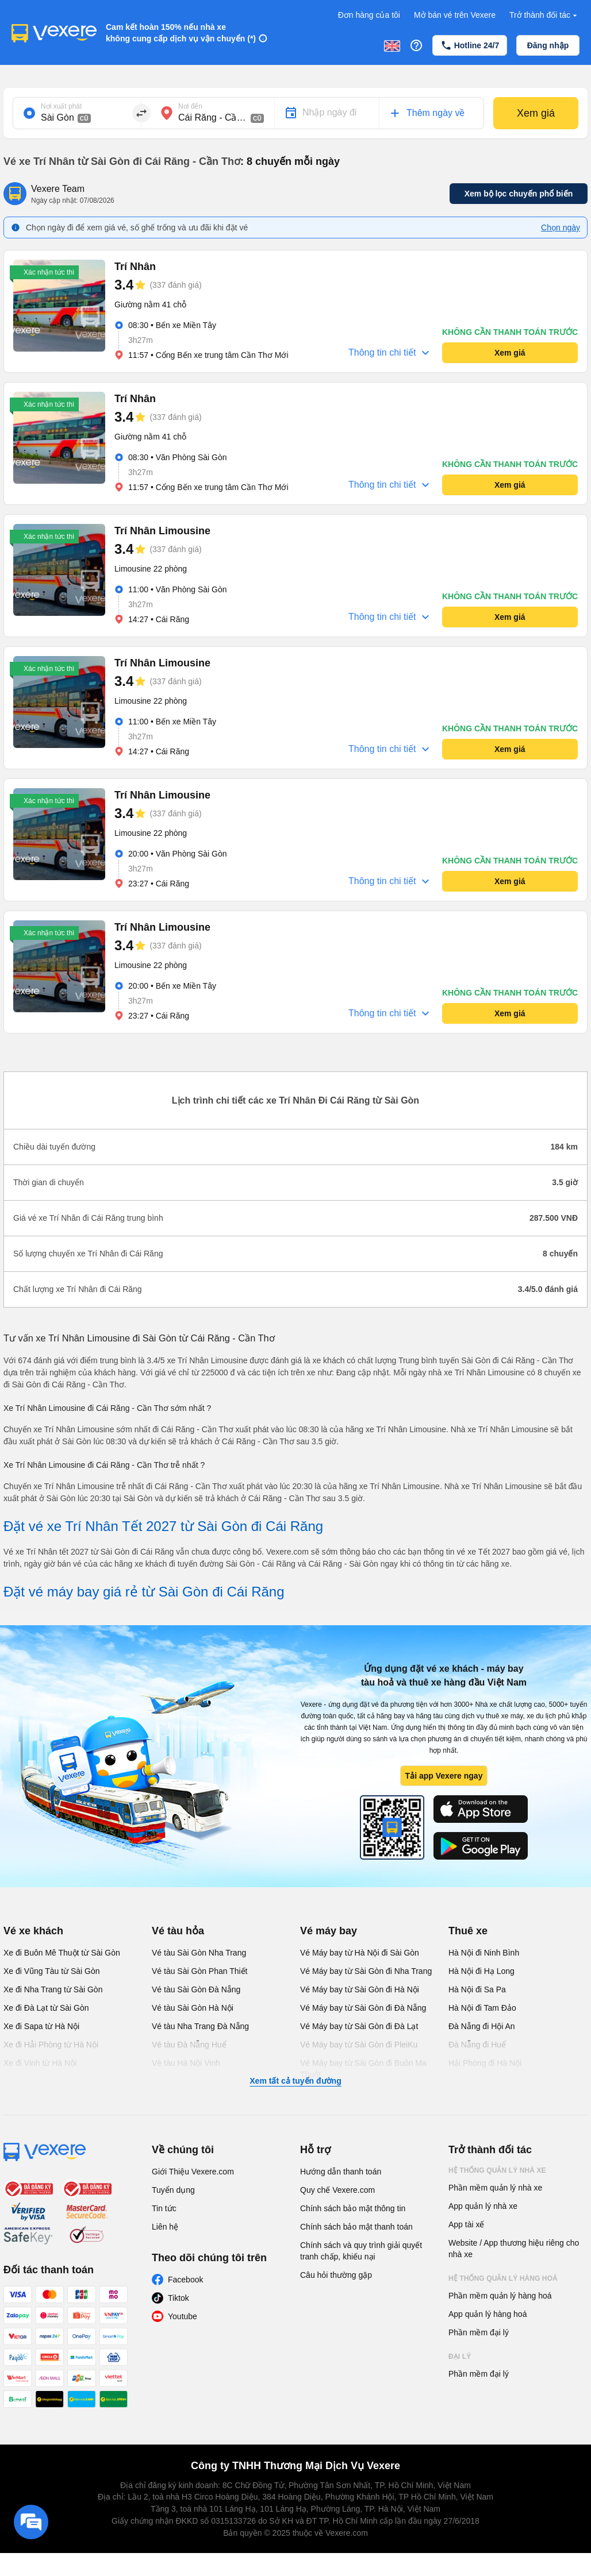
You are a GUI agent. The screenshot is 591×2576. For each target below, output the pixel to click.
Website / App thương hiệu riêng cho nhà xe (513, 2248)
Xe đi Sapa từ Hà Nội (41, 2026)
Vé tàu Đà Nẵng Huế (189, 2044)
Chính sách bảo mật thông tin (352, 2208)
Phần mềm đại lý (478, 2332)
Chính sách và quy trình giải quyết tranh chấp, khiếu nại (361, 2250)
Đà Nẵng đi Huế (477, 2044)
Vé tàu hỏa (178, 1931)
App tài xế (466, 2224)
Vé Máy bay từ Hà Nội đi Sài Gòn (359, 1952)
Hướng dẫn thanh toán (340, 2171)
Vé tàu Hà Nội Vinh (186, 2063)
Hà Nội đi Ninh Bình (483, 1952)
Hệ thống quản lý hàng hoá (503, 2278)
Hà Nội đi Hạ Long (481, 1971)
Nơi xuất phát (61, 106)
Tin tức (164, 2208)
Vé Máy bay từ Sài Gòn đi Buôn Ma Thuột (363, 2068)
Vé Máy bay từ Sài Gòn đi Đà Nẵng (363, 2007)
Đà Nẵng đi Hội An (481, 2026)
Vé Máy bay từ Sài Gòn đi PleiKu (358, 2044)
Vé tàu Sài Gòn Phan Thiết (200, 1971)
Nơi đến (190, 106)
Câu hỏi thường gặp (336, 2275)
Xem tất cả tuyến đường (295, 2080)
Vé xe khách (33, 1931)
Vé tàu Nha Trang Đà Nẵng (200, 2026)
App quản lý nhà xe (482, 2206)
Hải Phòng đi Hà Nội (484, 2063)
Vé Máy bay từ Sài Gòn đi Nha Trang (366, 1971)
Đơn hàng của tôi (369, 15)
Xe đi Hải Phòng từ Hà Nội (50, 2044)
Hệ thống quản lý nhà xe (497, 2170)
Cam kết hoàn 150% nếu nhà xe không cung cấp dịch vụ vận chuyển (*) (181, 32)
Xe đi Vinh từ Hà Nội (39, 2063)
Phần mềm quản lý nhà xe (495, 2187)
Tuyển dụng (173, 2190)
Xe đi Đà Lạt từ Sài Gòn (46, 2007)
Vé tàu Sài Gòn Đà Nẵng (196, 1989)
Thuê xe (468, 1931)
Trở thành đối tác (544, 15)
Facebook (185, 2279)
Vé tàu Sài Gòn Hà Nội (192, 2007)
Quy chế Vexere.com (337, 2190)
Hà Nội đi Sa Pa (477, 1989)
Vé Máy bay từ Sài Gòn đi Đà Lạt (359, 2026)
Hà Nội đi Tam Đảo (482, 2007)
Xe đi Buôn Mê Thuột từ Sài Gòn (61, 1952)
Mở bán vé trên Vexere (455, 15)
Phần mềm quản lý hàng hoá (500, 2295)
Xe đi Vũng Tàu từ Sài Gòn (51, 1971)
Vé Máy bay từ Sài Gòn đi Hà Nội (359, 1989)
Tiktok (178, 2298)
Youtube (182, 2316)
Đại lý (459, 2357)
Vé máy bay (328, 1931)
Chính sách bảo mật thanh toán (356, 2226)
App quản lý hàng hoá (487, 2314)
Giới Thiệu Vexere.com (193, 2171)
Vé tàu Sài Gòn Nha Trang (199, 1952)
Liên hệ (165, 2226)
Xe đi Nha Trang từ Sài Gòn (52, 1989)
